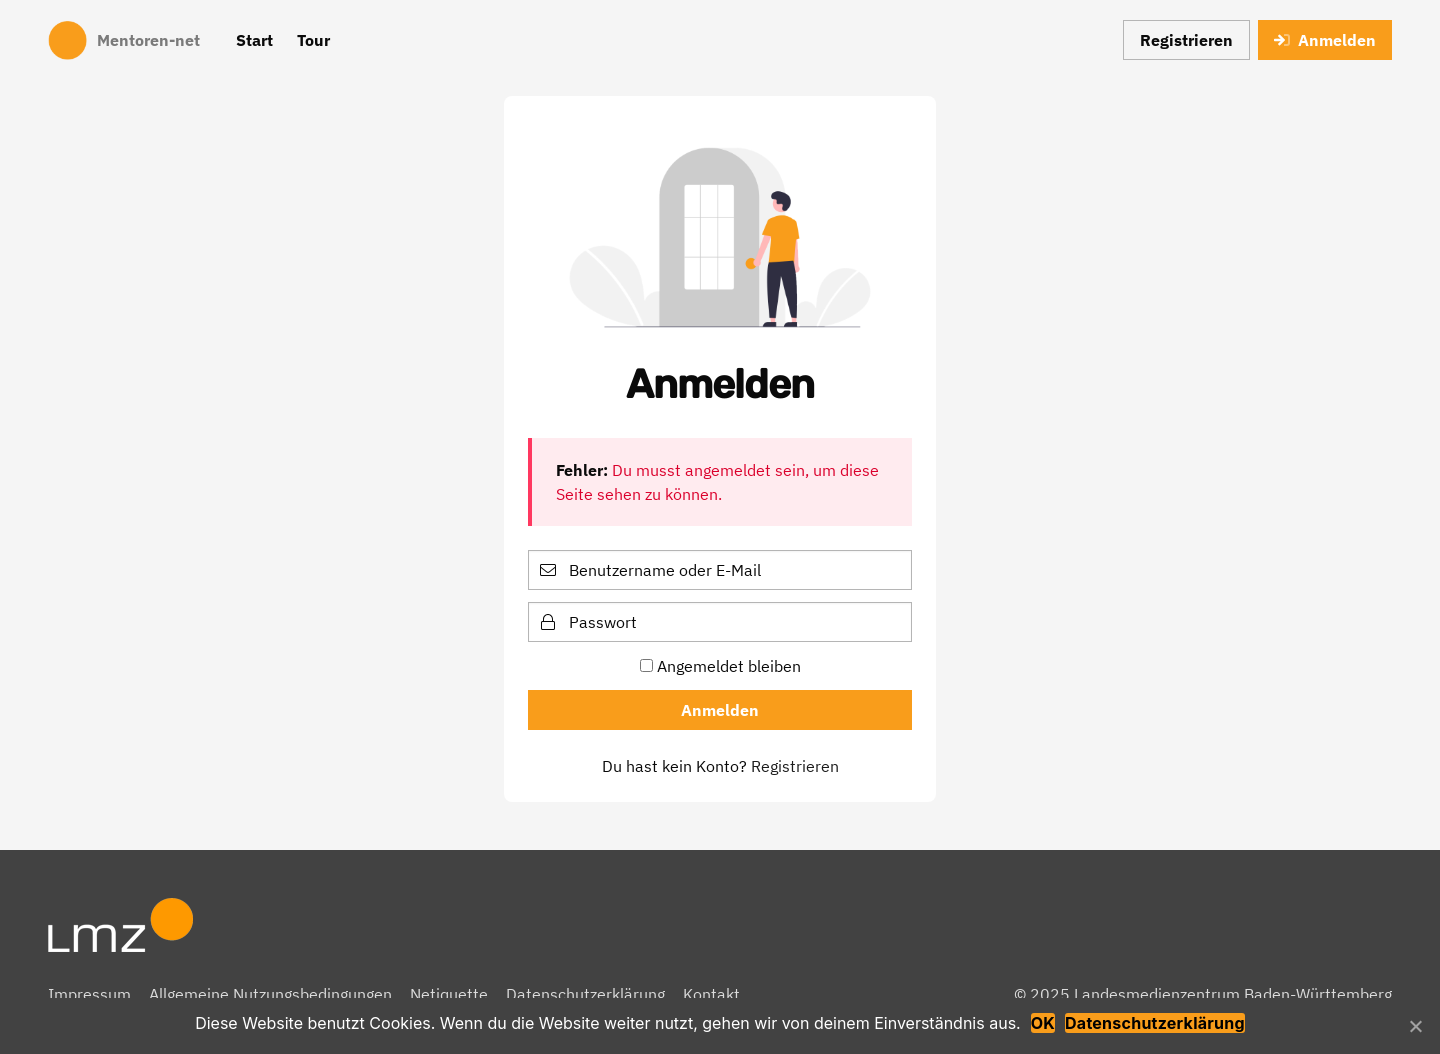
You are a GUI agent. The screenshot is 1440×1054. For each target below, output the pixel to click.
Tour (313, 40)
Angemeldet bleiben (720, 666)
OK (1043, 1023)
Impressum (89, 994)
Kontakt (711, 994)
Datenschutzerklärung (585, 994)
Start (254, 40)
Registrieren (1186, 40)
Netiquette (449, 994)
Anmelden (1325, 40)
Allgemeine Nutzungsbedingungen (270, 994)
